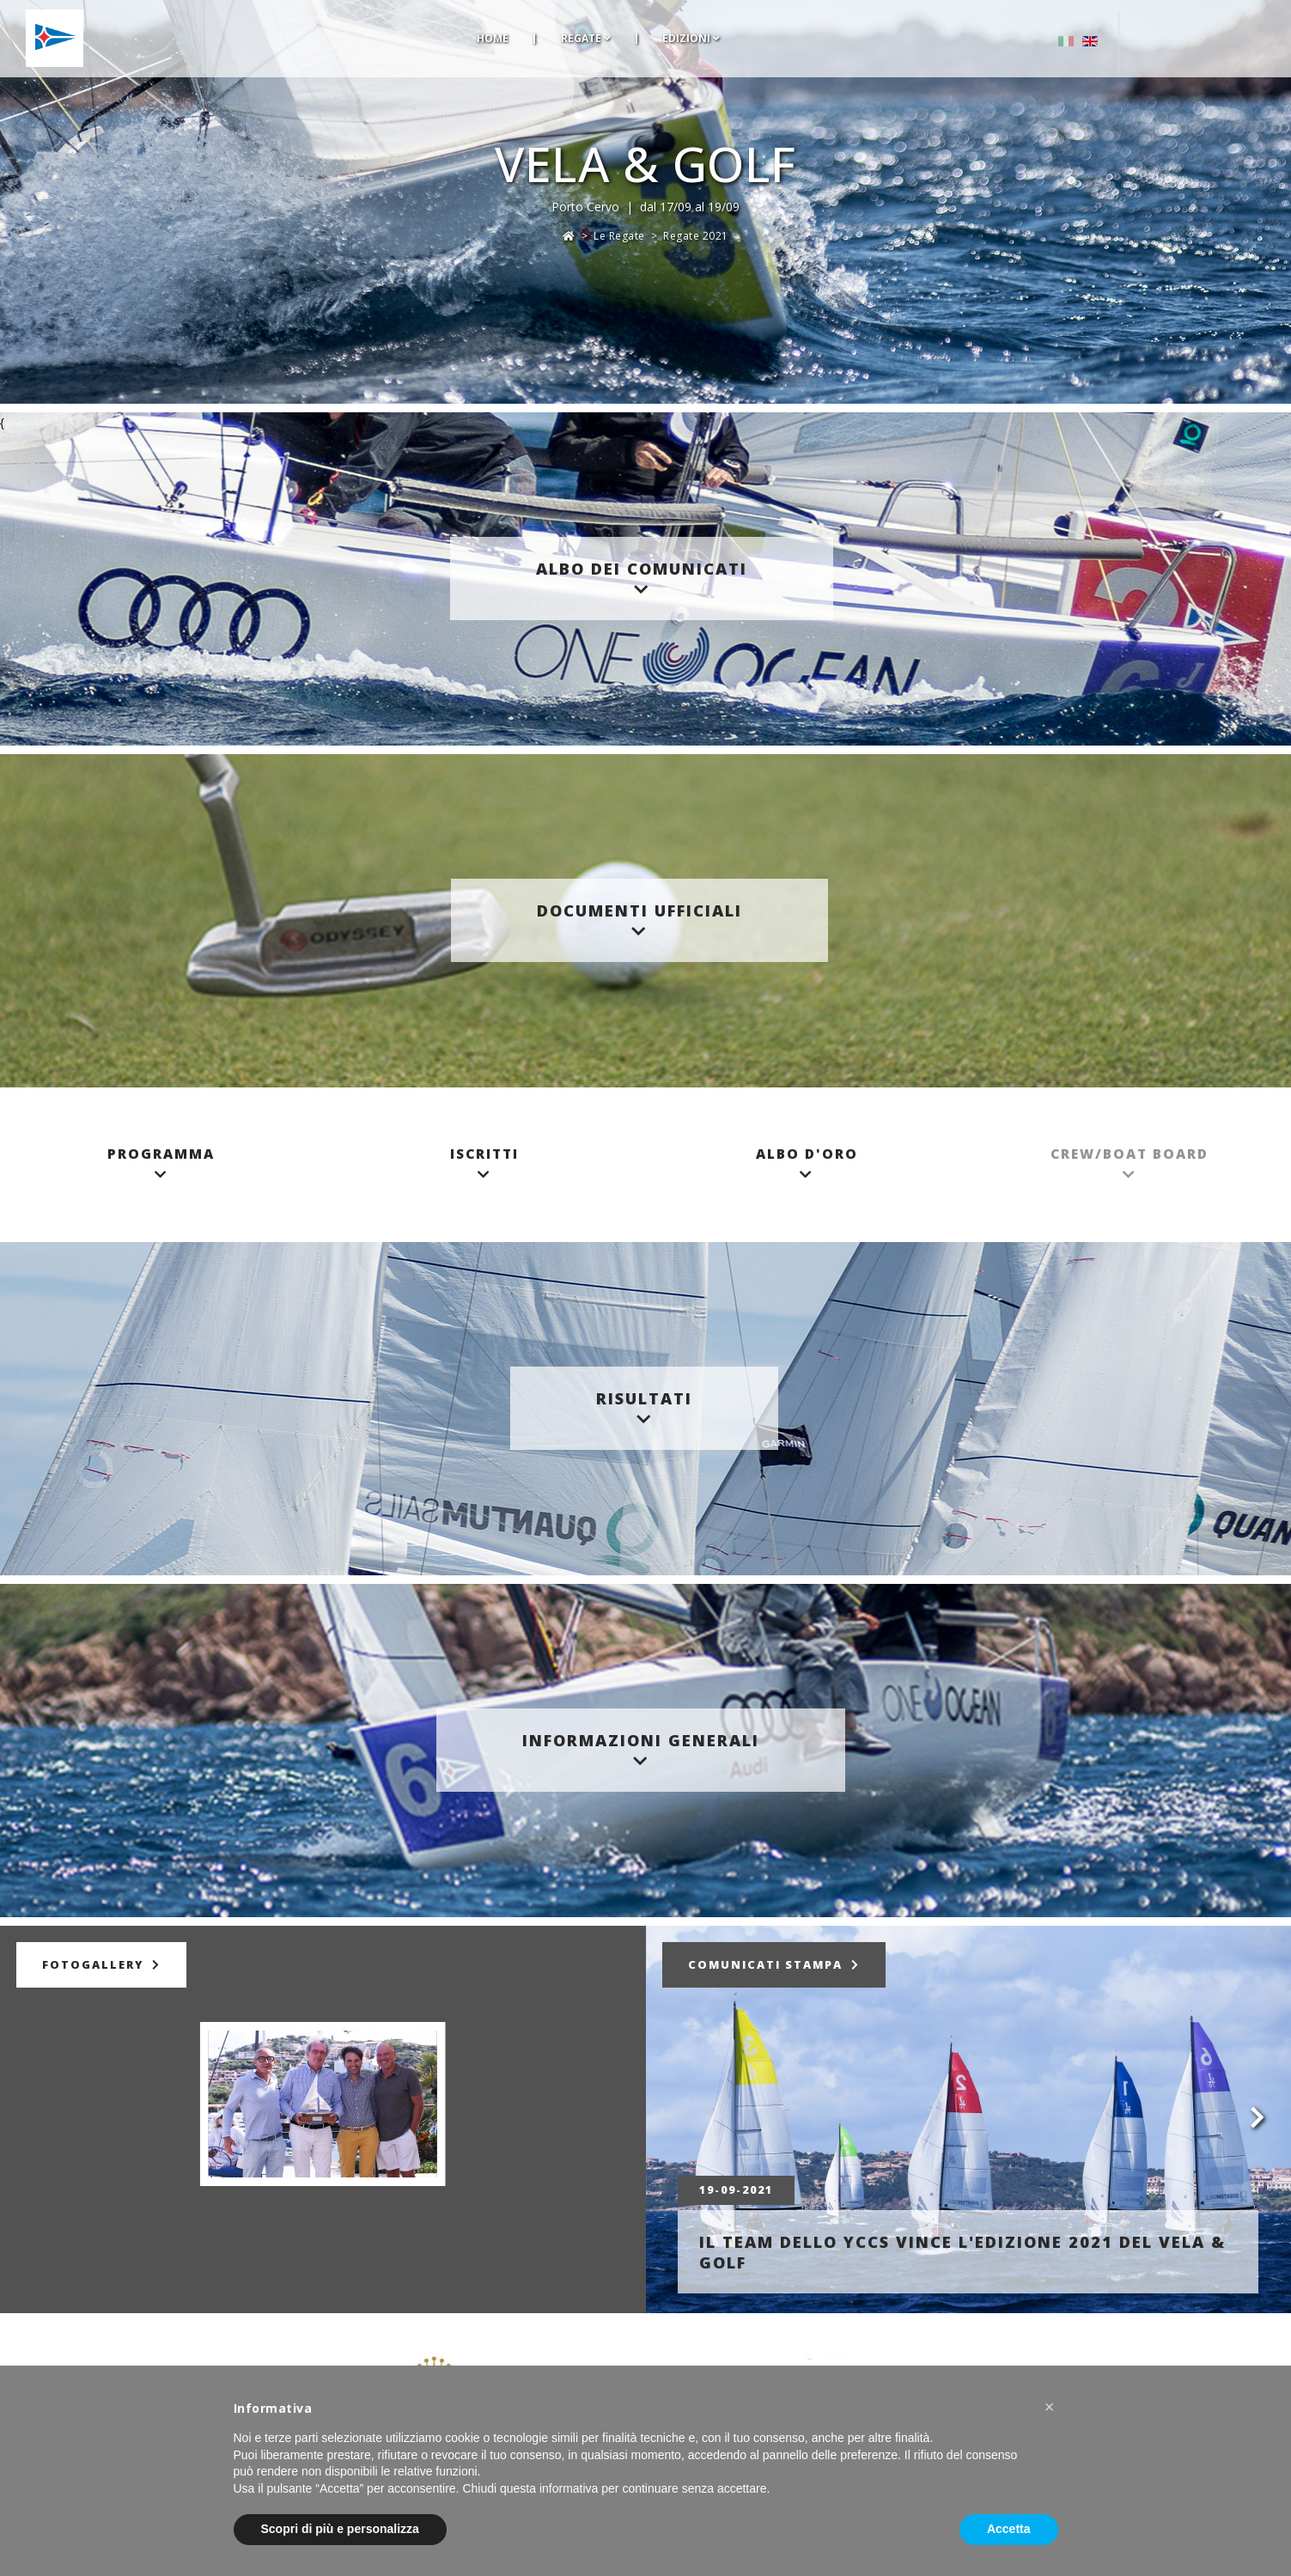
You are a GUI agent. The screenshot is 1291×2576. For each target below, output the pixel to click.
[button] (1049, 2407)
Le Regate (619, 235)
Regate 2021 (695, 235)
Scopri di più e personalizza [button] (340, 2529)
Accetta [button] (1009, 2529)
